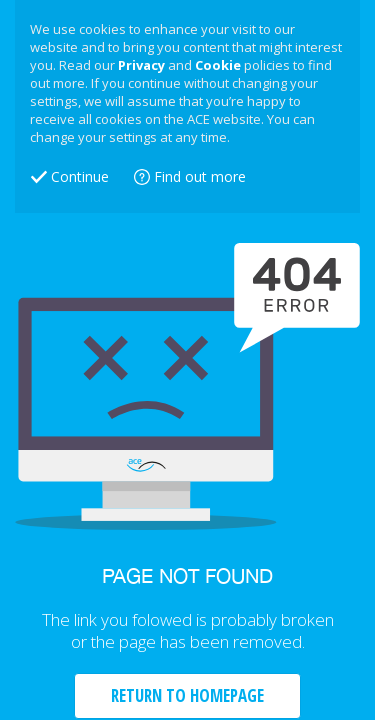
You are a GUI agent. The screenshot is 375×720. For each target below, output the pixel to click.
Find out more (200, 176)
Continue (80, 176)
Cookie (218, 65)
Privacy (141, 65)
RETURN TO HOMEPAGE (187, 695)
